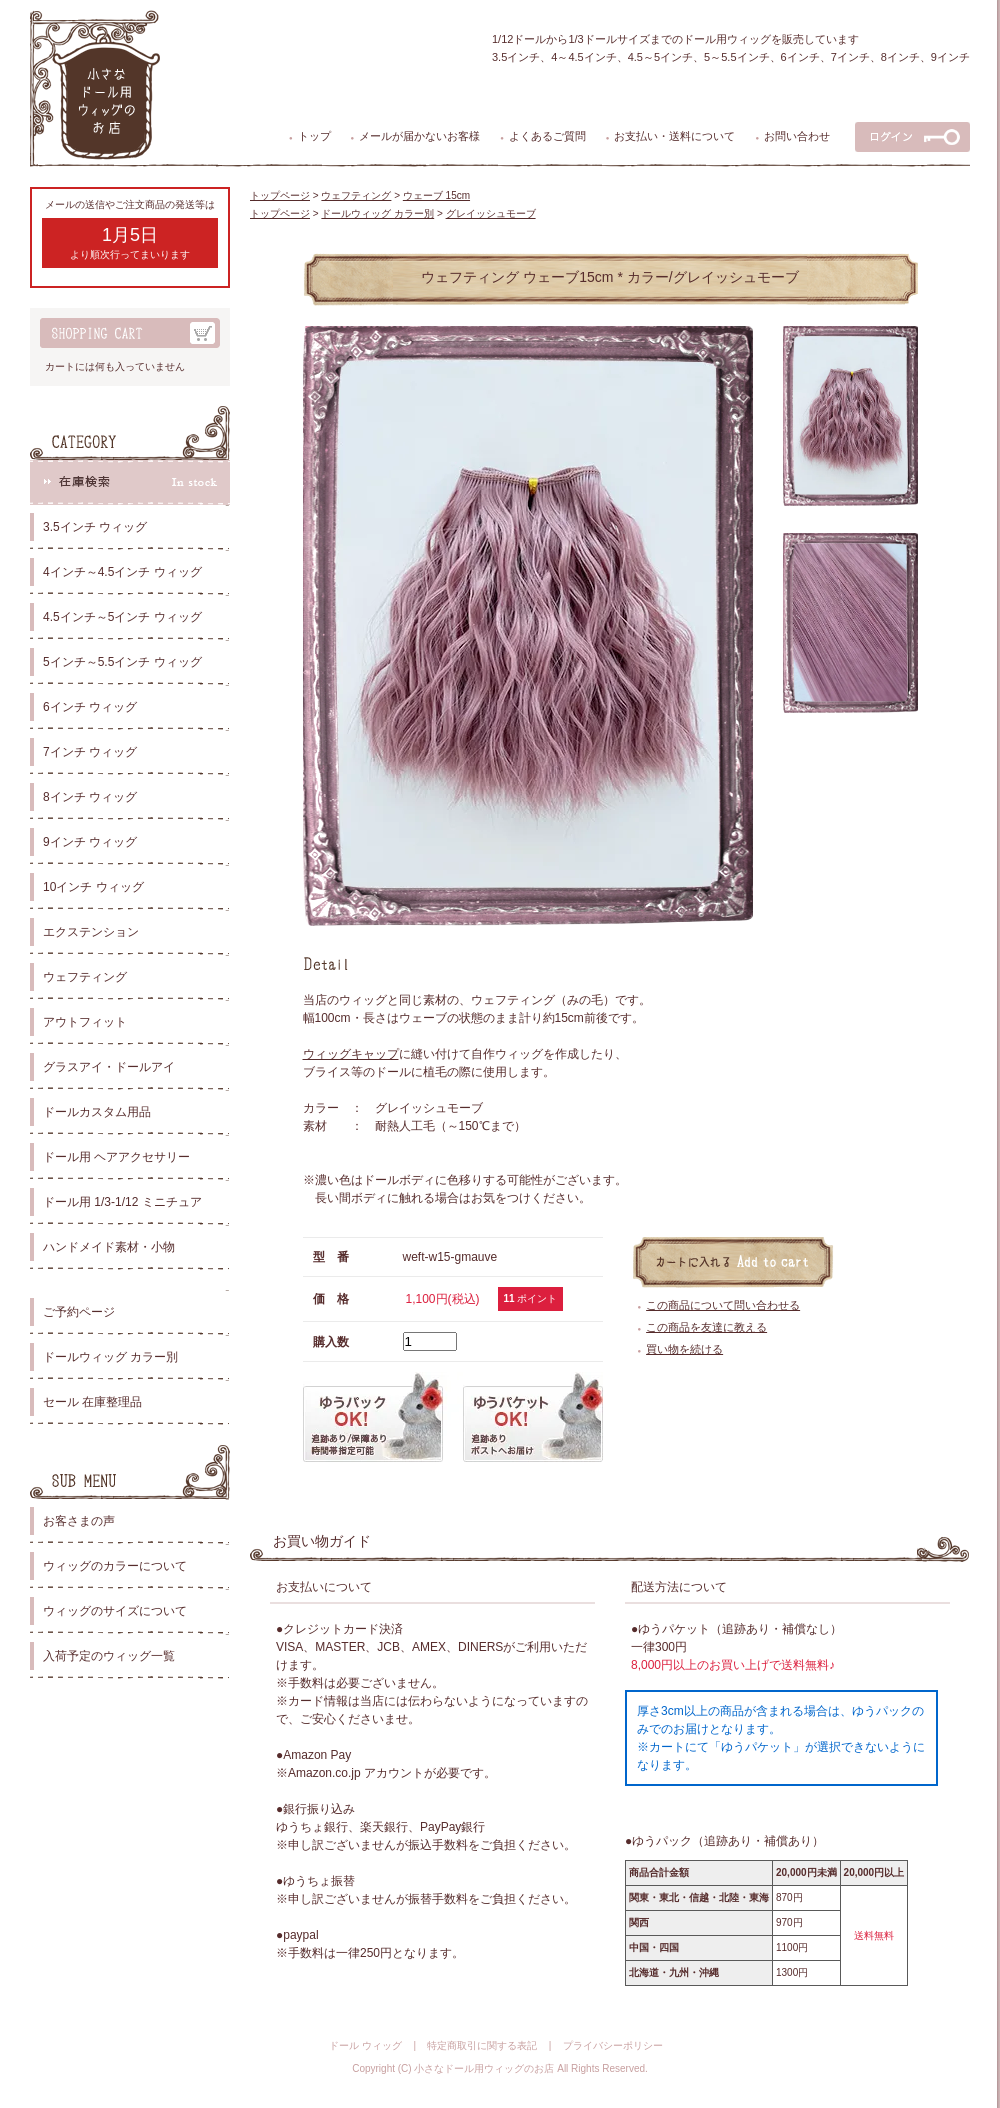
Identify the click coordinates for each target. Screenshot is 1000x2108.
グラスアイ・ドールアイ (109, 1067)
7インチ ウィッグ (90, 752)
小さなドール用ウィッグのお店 (484, 2068)
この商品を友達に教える (706, 1327)
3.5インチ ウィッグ (95, 527)
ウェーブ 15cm (436, 195)
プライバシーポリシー (613, 2045)
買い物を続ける (684, 1349)
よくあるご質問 (547, 136)
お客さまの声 (79, 1521)
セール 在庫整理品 (92, 1402)
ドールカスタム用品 (97, 1112)
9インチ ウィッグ (90, 842)
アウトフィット (85, 1022)
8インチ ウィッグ (90, 797)
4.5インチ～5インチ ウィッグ (122, 617)
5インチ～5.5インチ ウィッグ (122, 662)
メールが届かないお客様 (419, 136)
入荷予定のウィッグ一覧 (109, 1656)
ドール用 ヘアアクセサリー (116, 1157)
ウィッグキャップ (351, 1054)
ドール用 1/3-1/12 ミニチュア (122, 1202)
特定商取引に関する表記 (482, 2045)
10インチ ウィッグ (93, 887)
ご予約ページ (79, 1312)
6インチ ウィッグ (90, 707)
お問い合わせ (797, 136)
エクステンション (91, 932)
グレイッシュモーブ (491, 213)
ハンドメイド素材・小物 (109, 1247)
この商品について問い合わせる (723, 1305)
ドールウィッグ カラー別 (110, 1357)
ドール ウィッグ (365, 2045)
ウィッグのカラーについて (115, 1566)
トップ (314, 136)
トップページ (280, 195)
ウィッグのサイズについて (115, 1611)
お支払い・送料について (674, 136)
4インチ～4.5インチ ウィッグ (122, 572)
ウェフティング (85, 977)
